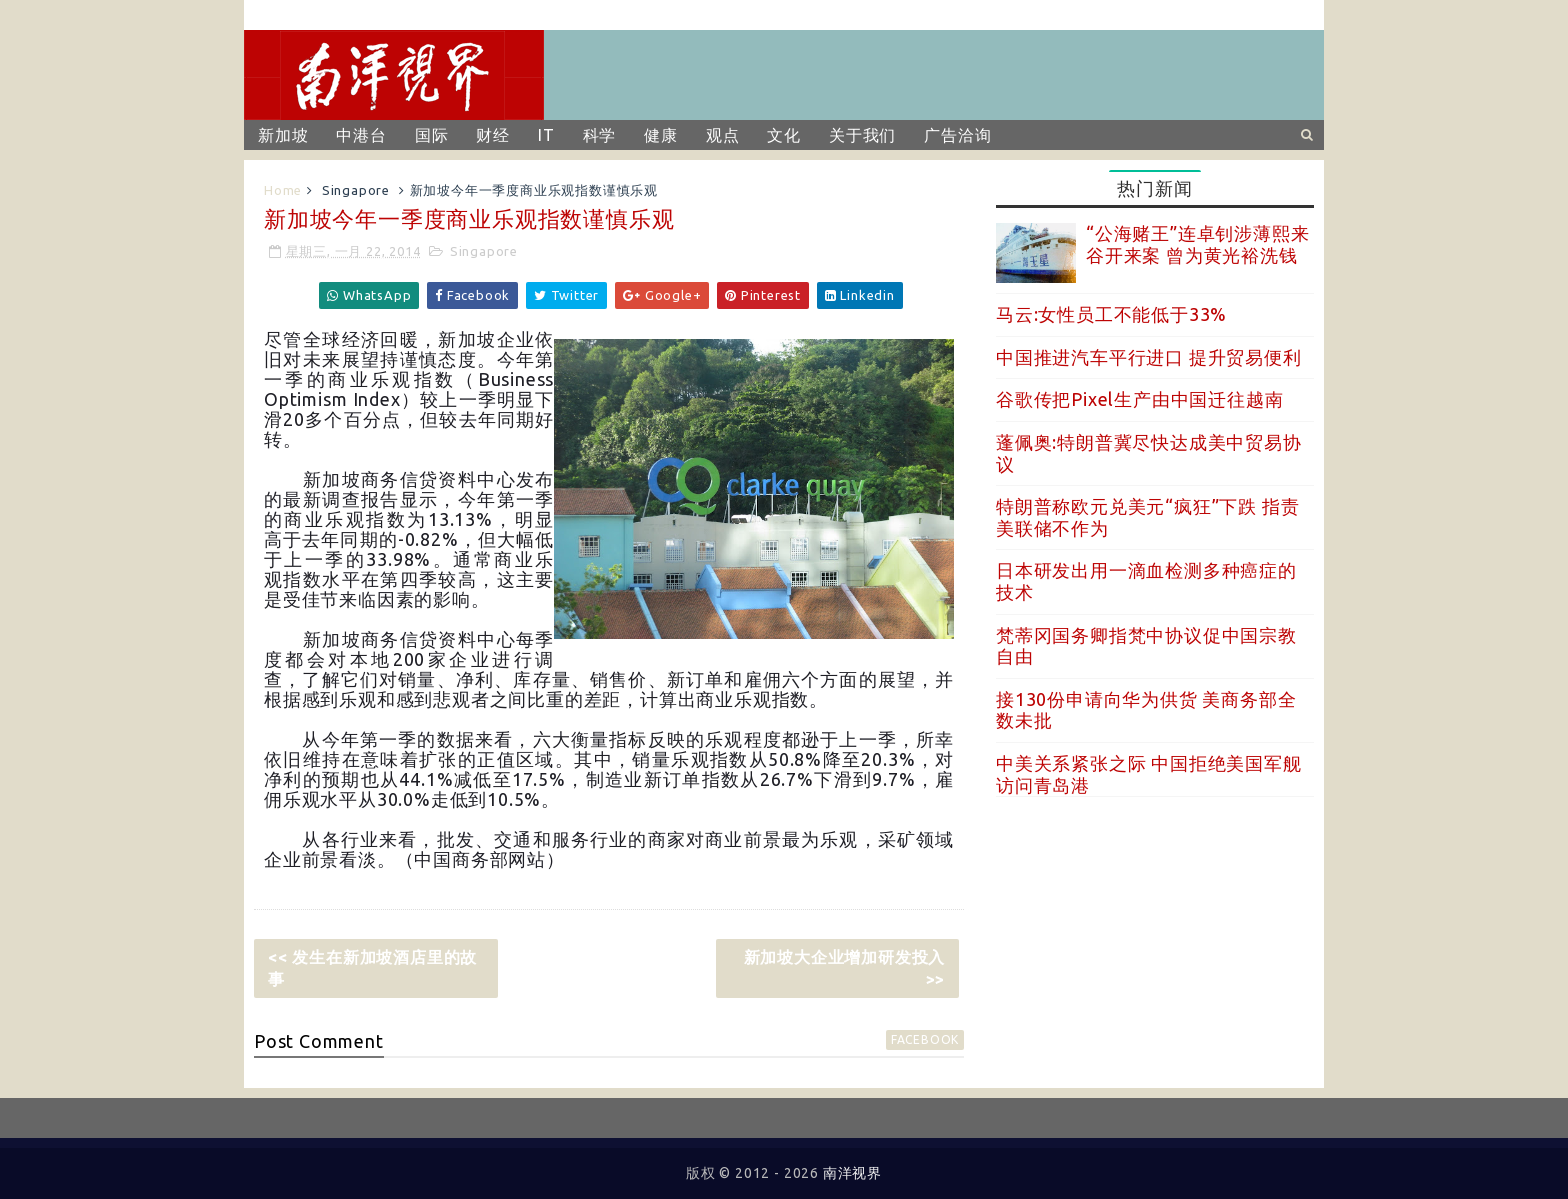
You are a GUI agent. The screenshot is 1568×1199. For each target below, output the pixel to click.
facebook (925, 1039)
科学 (600, 135)
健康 (661, 135)
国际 (432, 135)
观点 (723, 135)
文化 (784, 135)
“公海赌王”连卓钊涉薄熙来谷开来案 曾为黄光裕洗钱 (1197, 244)
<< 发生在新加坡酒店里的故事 (372, 968)
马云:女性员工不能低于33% (1111, 314)
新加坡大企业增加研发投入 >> (845, 968)
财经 (493, 135)
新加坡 (283, 135)
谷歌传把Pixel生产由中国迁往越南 (1139, 399)
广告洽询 (957, 135)
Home (283, 190)
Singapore (356, 190)
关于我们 (862, 135)
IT (546, 135)
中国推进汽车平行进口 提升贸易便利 (1149, 357)
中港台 (361, 135)
